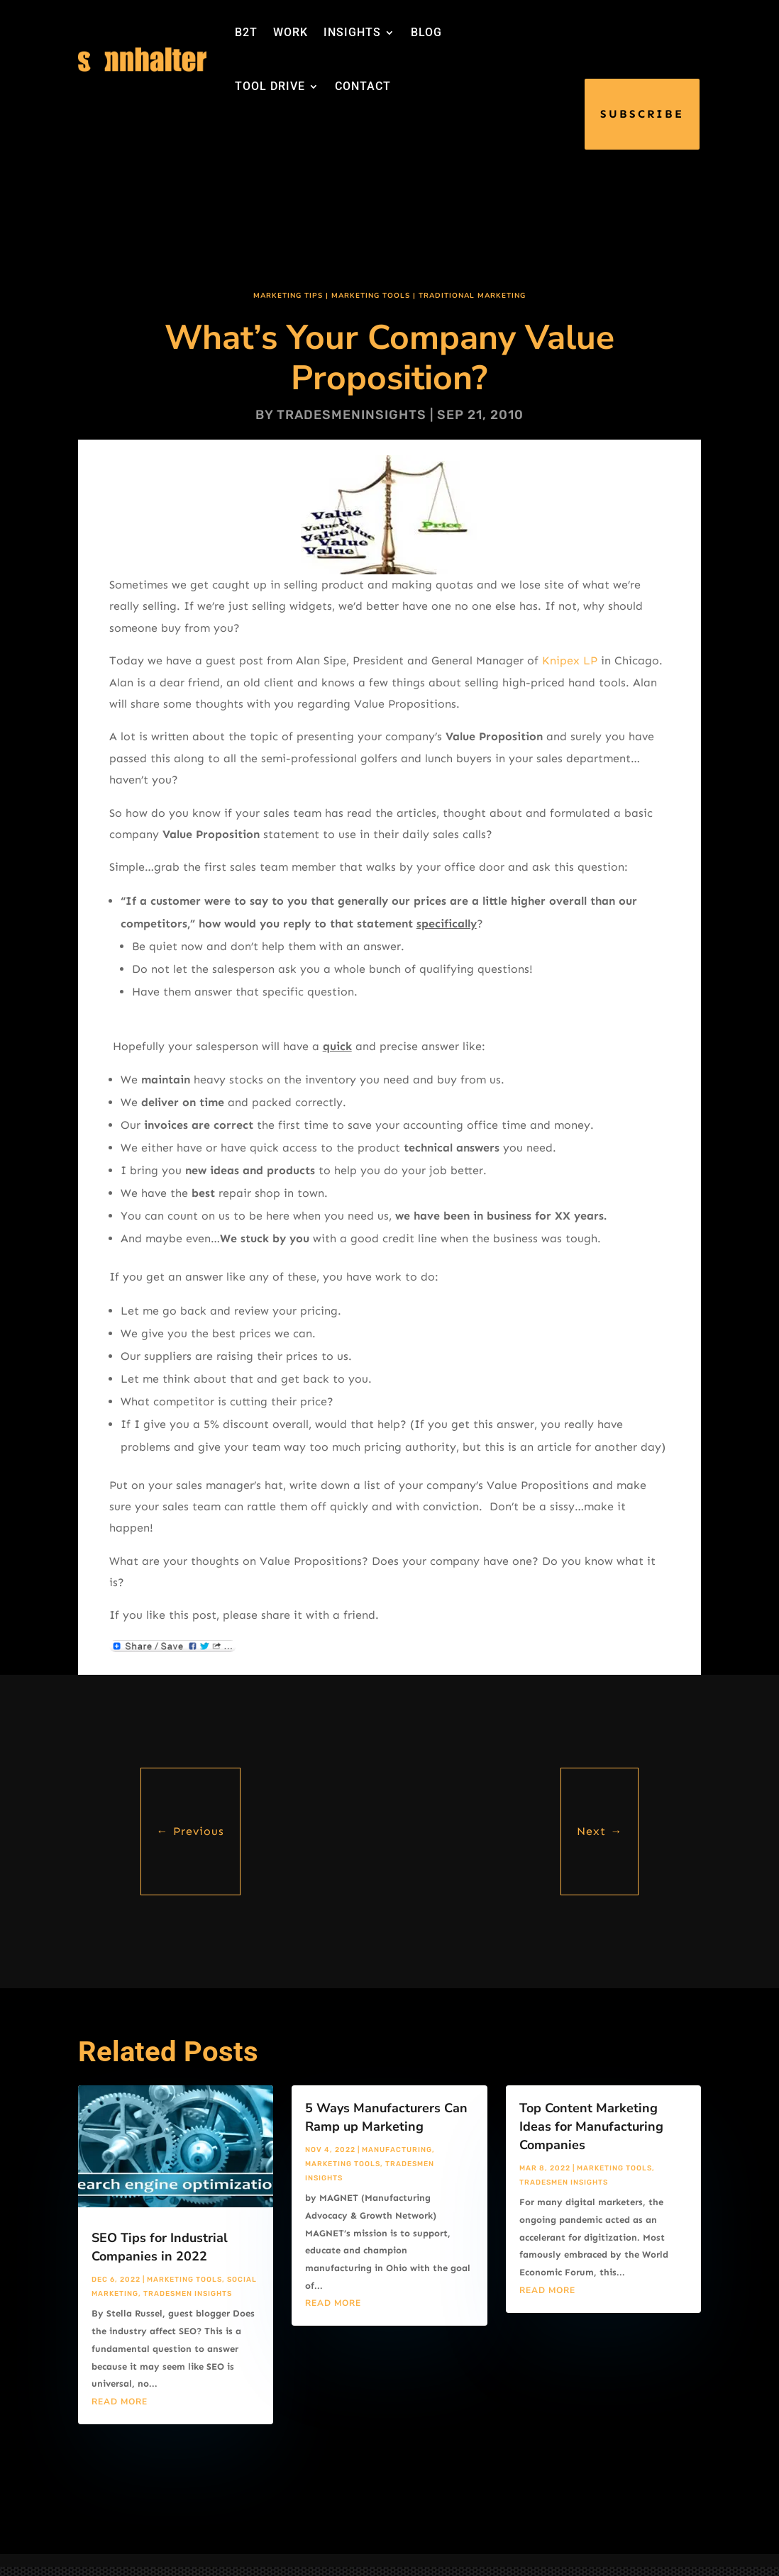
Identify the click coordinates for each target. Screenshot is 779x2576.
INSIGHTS (352, 32)
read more (120, 2401)
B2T (246, 32)
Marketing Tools (370, 296)
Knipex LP (569, 660)
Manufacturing (397, 2150)
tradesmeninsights (351, 415)
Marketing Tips (288, 296)
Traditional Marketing (472, 296)
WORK (290, 32)
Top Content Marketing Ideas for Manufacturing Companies (591, 2126)
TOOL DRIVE (270, 86)
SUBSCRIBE (642, 114)
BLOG (426, 32)
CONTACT (363, 86)
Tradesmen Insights (187, 2294)
